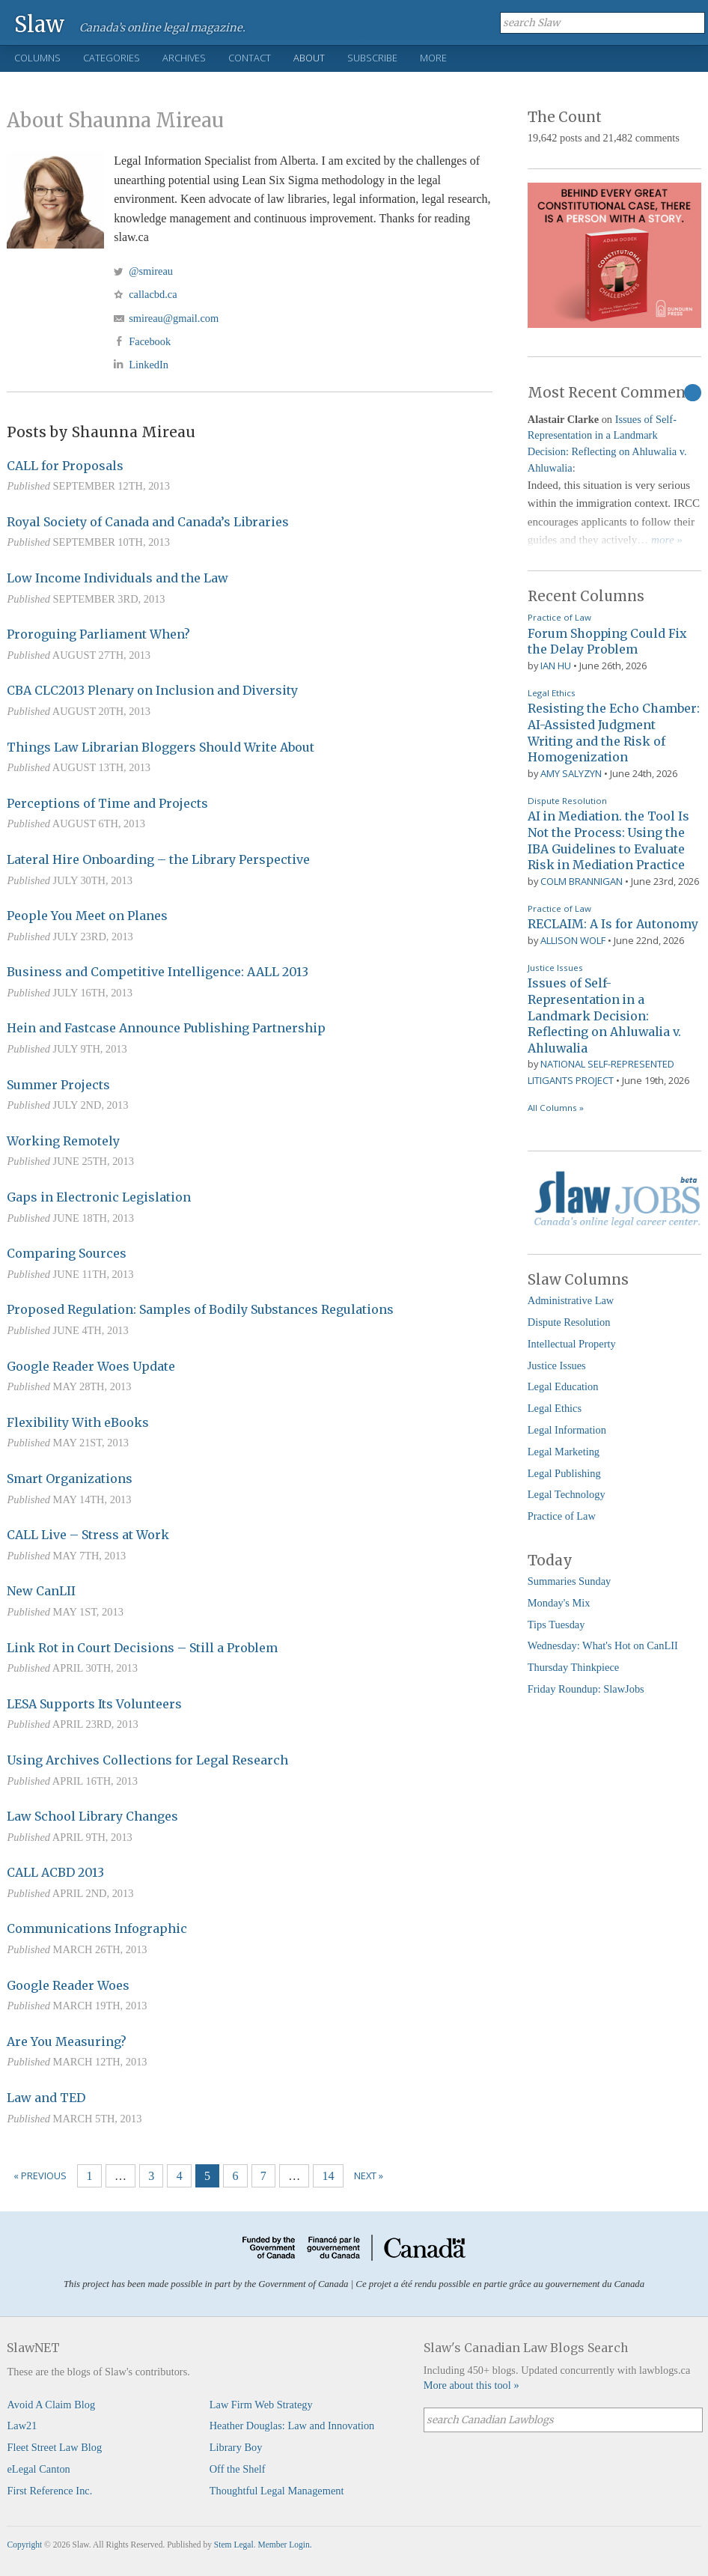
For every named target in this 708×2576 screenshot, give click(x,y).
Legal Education (563, 1386)
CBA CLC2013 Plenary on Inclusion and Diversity (152, 690)
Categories (111, 57)
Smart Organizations (69, 1478)
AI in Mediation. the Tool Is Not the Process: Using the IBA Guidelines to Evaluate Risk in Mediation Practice (608, 840)
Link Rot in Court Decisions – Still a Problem (142, 1647)
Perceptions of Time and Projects (107, 803)
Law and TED (46, 2097)
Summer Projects (58, 1084)
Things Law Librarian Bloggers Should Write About (160, 747)
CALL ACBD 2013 (55, 1872)
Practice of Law (559, 617)
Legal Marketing (563, 1452)
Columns (37, 57)
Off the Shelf (238, 2469)
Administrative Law (571, 1300)
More (433, 57)
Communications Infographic (97, 1928)
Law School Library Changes (92, 1816)
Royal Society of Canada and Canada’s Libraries (148, 521)
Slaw (39, 23)
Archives (184, 57)
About (309, 57)
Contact (249, 57)
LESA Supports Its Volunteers (94, 1703)
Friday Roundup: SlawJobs (586, 1689)
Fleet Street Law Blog (54, 2447)
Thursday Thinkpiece (573, 1667)
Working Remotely (63, 1140)
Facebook (150, 341)
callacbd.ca (153, 294)
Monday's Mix (559, 1603)
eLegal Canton (38, 2469)
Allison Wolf (572, 940)
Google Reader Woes (68, 1985)
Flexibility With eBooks (78, 1422)
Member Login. (284, 2544)
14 (329, 2175)
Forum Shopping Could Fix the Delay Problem (607, 641)
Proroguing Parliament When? (98, 634)
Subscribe (372, 57)
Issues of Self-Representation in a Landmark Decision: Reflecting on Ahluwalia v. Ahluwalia (604, 1015)
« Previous (40, 2175)
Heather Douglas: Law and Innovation (292, 2426)
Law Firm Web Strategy (261, 2405)
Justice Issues (555, 967)
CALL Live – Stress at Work (88, 1534)
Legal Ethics (552, 692)
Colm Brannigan (581, 881)
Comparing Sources (66, 1253)
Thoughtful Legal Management (277, 2491)
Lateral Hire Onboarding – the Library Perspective (158, 859)
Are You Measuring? (66, 2041)
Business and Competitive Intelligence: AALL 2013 (157, 971)
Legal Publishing (564, 1473)
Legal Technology (566, 1494)
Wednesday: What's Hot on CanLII (603, 1645)
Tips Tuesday (556, 1624)
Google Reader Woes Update (91, 1366)
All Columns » (556, 1107)
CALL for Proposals (65, 465)
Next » (368, 2175)
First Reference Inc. (49, 2491)
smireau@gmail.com (174, 318)
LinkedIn (148, 365)
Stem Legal (234, 2544)
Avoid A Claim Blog (51, 2405)
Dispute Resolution (567, 800)
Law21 (22, 2426)
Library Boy (236, 2447)
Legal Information (567, 1430)
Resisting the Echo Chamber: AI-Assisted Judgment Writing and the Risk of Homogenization (614, 732)
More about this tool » (471, 2385)
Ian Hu (555, 665)
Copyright (24, 2544)
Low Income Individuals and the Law (117, 577)
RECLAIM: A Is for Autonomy (613, 923)
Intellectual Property (572, 1344)
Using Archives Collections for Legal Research (147, 1760)
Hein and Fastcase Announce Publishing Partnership (166, 1027)
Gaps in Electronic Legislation (99, 1197)
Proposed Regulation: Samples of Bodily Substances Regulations (200, 1309)
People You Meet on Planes (87, 915)
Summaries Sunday (569, 1581)
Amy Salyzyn (571, 773)
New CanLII (41, 1590)
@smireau (151, 271)
